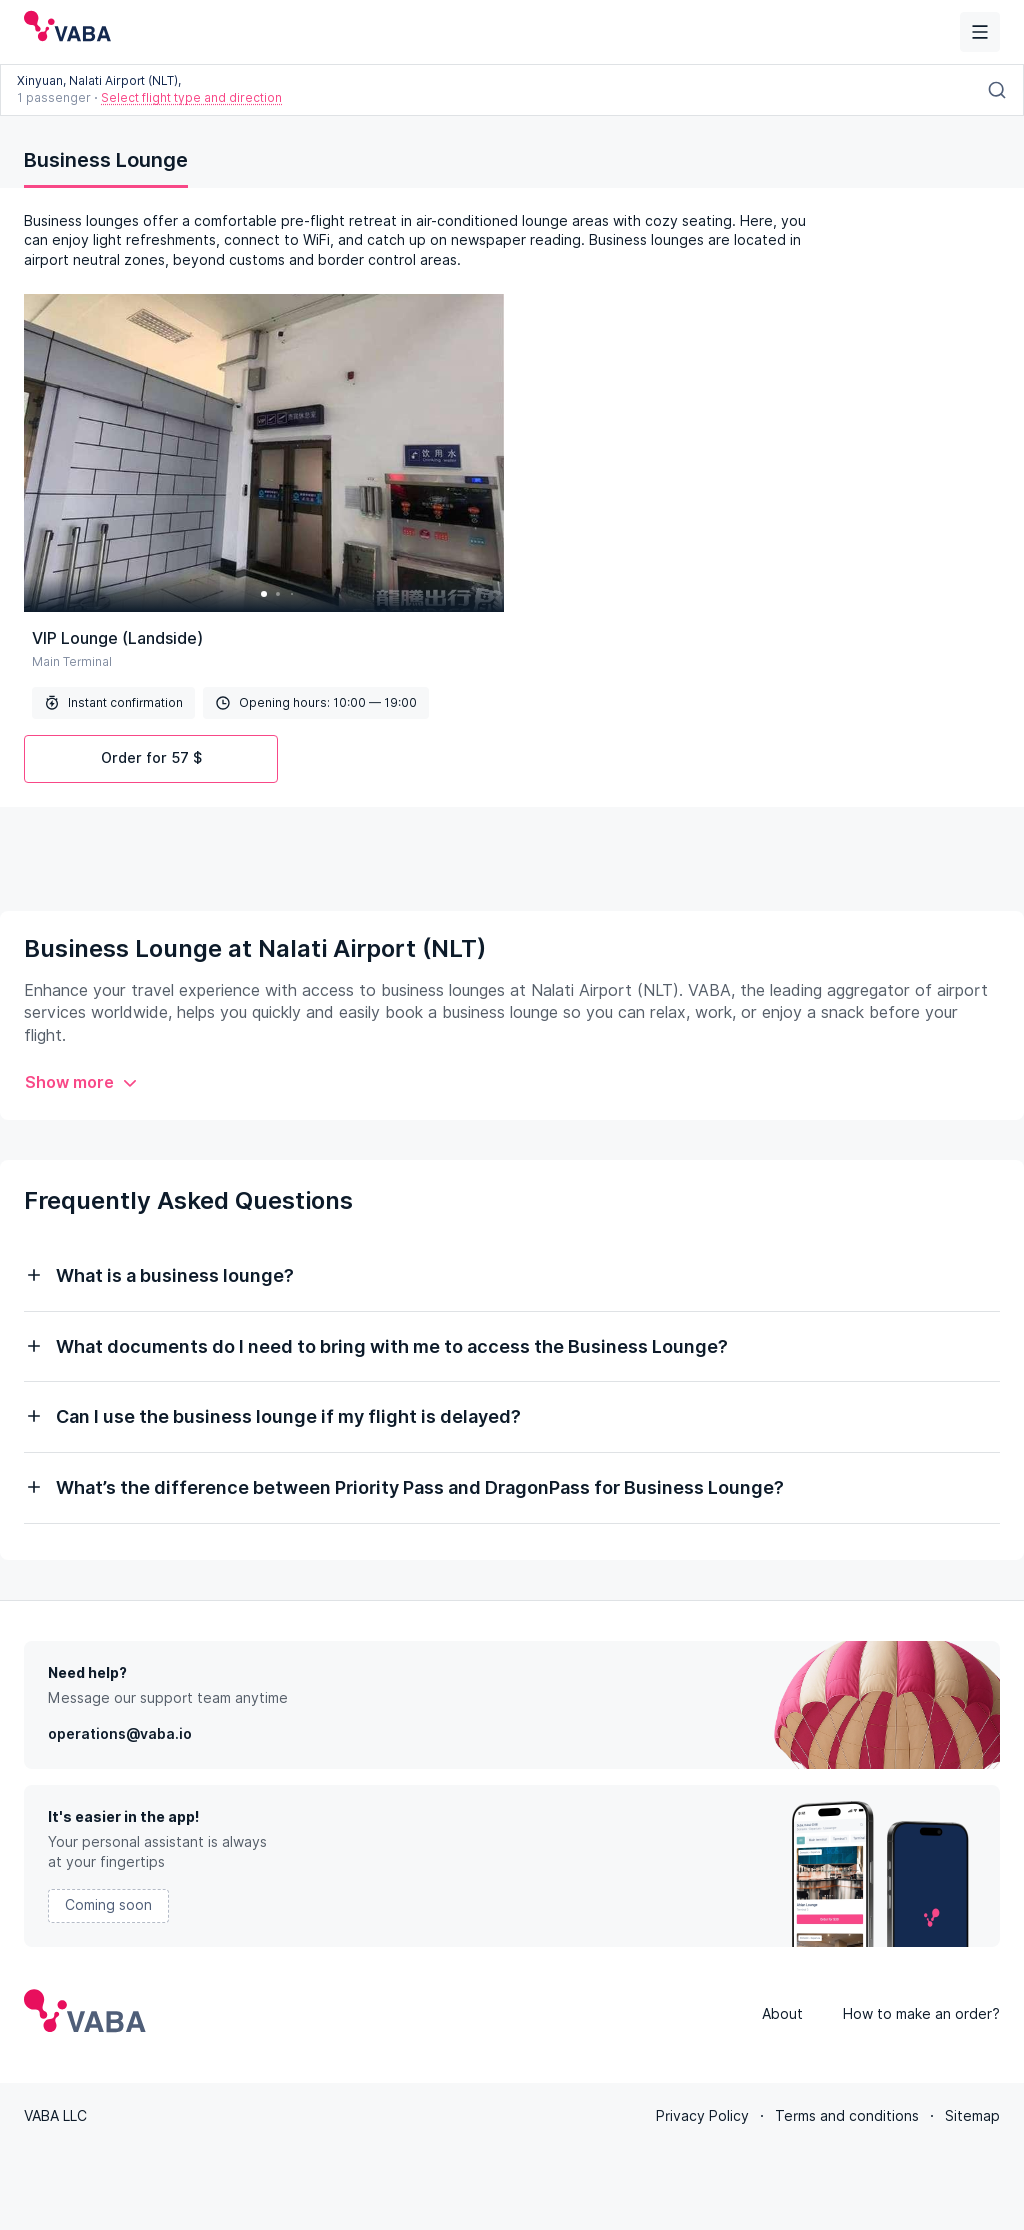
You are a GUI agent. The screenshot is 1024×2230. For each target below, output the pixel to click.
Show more (81, 1082)
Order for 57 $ (151, 758)
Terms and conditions (847, 2116)
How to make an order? (921, 2014)
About (782, 2014)
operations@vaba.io (120, 1734)
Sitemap (972, 2116)
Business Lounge (106, 160)
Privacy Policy (702, 2116)
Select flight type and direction (191, 97)
